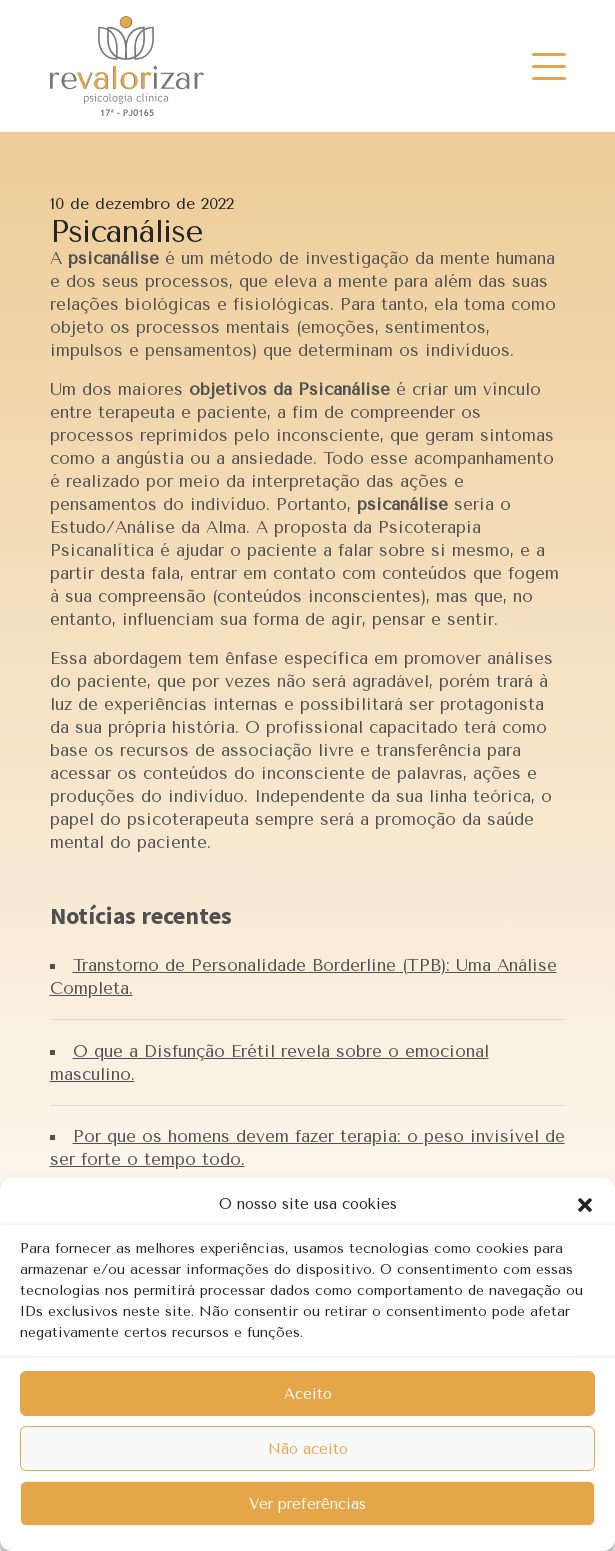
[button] (585, 1204)
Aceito (308, 1394)
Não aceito (308, 1449)
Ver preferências (307, 1504)
